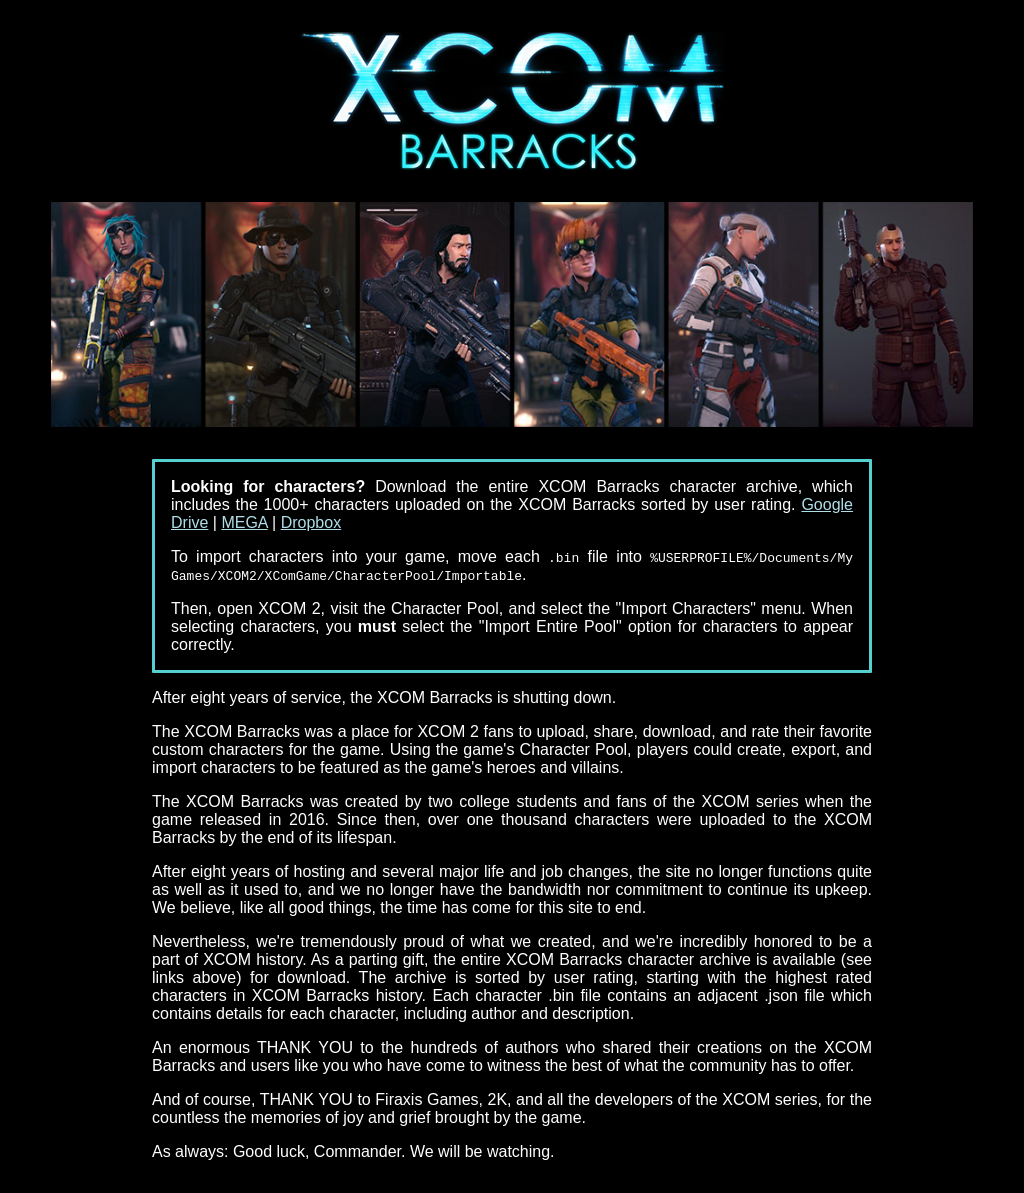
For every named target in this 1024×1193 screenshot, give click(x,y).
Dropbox (311, 522)
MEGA (244, 522)
